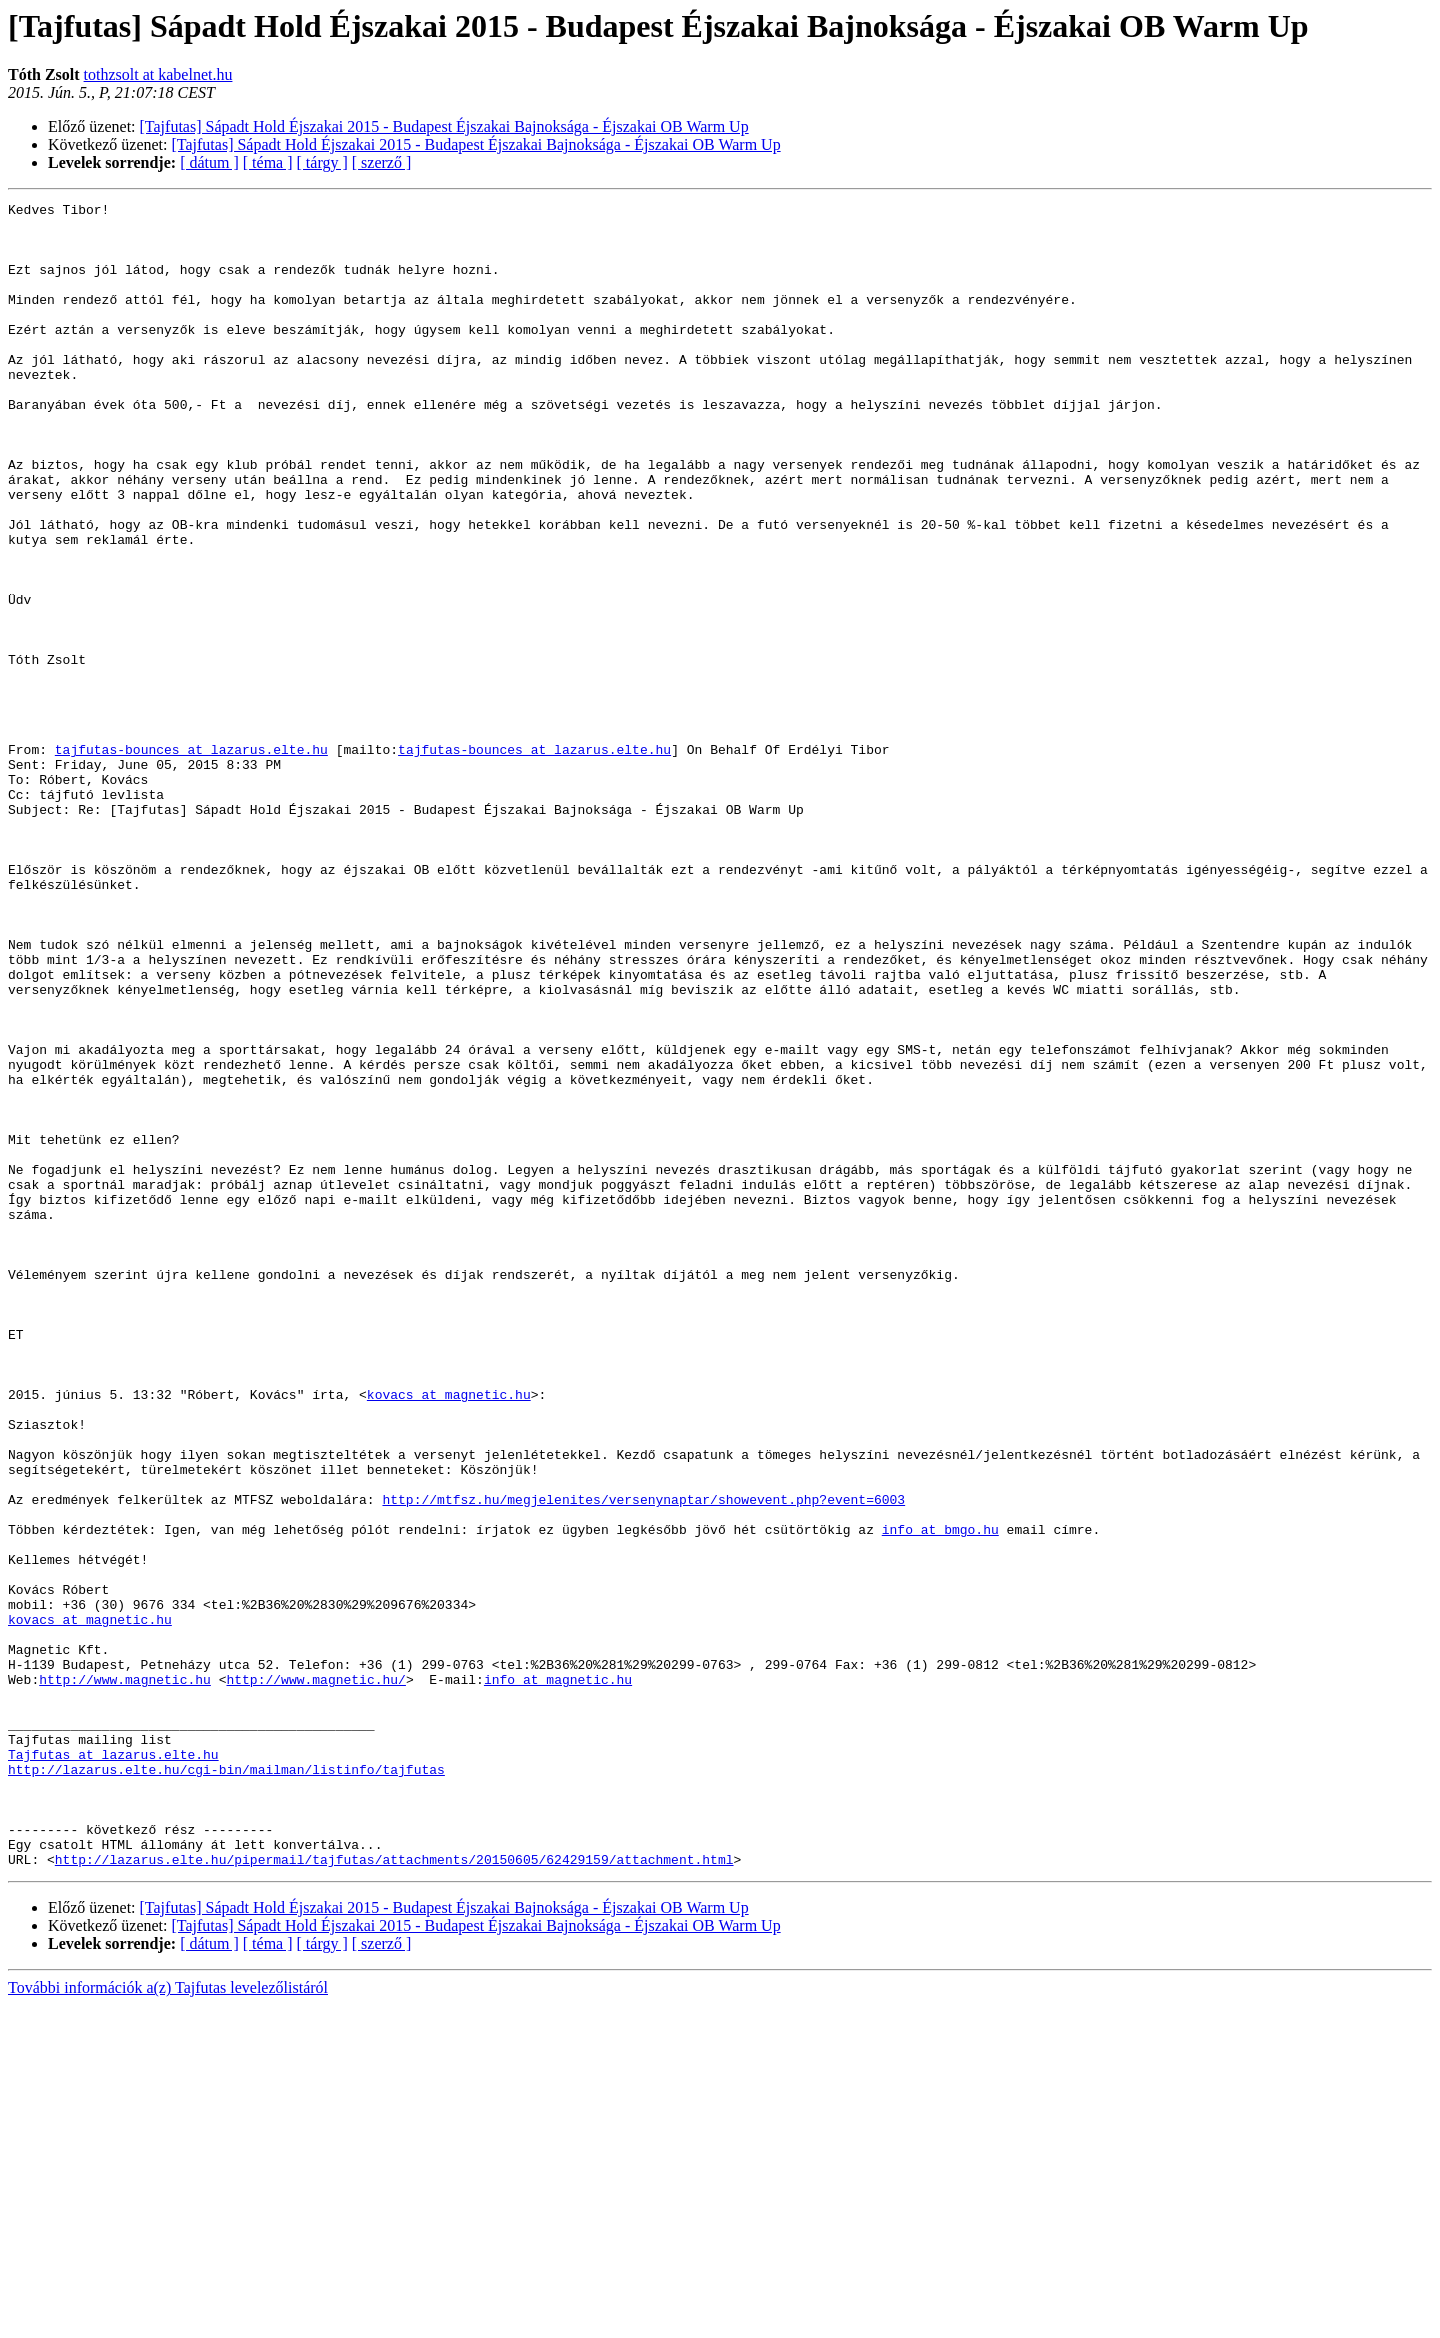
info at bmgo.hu (940, 1796)
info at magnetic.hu (558, 1976)
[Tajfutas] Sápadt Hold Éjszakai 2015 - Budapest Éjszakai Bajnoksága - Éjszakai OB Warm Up (444, 126)
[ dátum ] (209, 162)
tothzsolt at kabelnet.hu (158, 74)
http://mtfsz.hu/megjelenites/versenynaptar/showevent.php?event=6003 (643, 1760)
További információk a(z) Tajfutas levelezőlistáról (168, 2320)
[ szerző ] (382, 162)
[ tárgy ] (322, 162)
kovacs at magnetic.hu (449, 1634)
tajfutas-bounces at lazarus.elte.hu (191, 860)
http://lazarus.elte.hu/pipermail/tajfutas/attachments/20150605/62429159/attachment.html (394, 2192)
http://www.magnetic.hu (125, 1976)
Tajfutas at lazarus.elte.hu (113, 2066)
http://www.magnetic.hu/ (315, 1976)
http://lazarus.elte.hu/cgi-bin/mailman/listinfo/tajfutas (226, 2084)
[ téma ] (268, 162)
